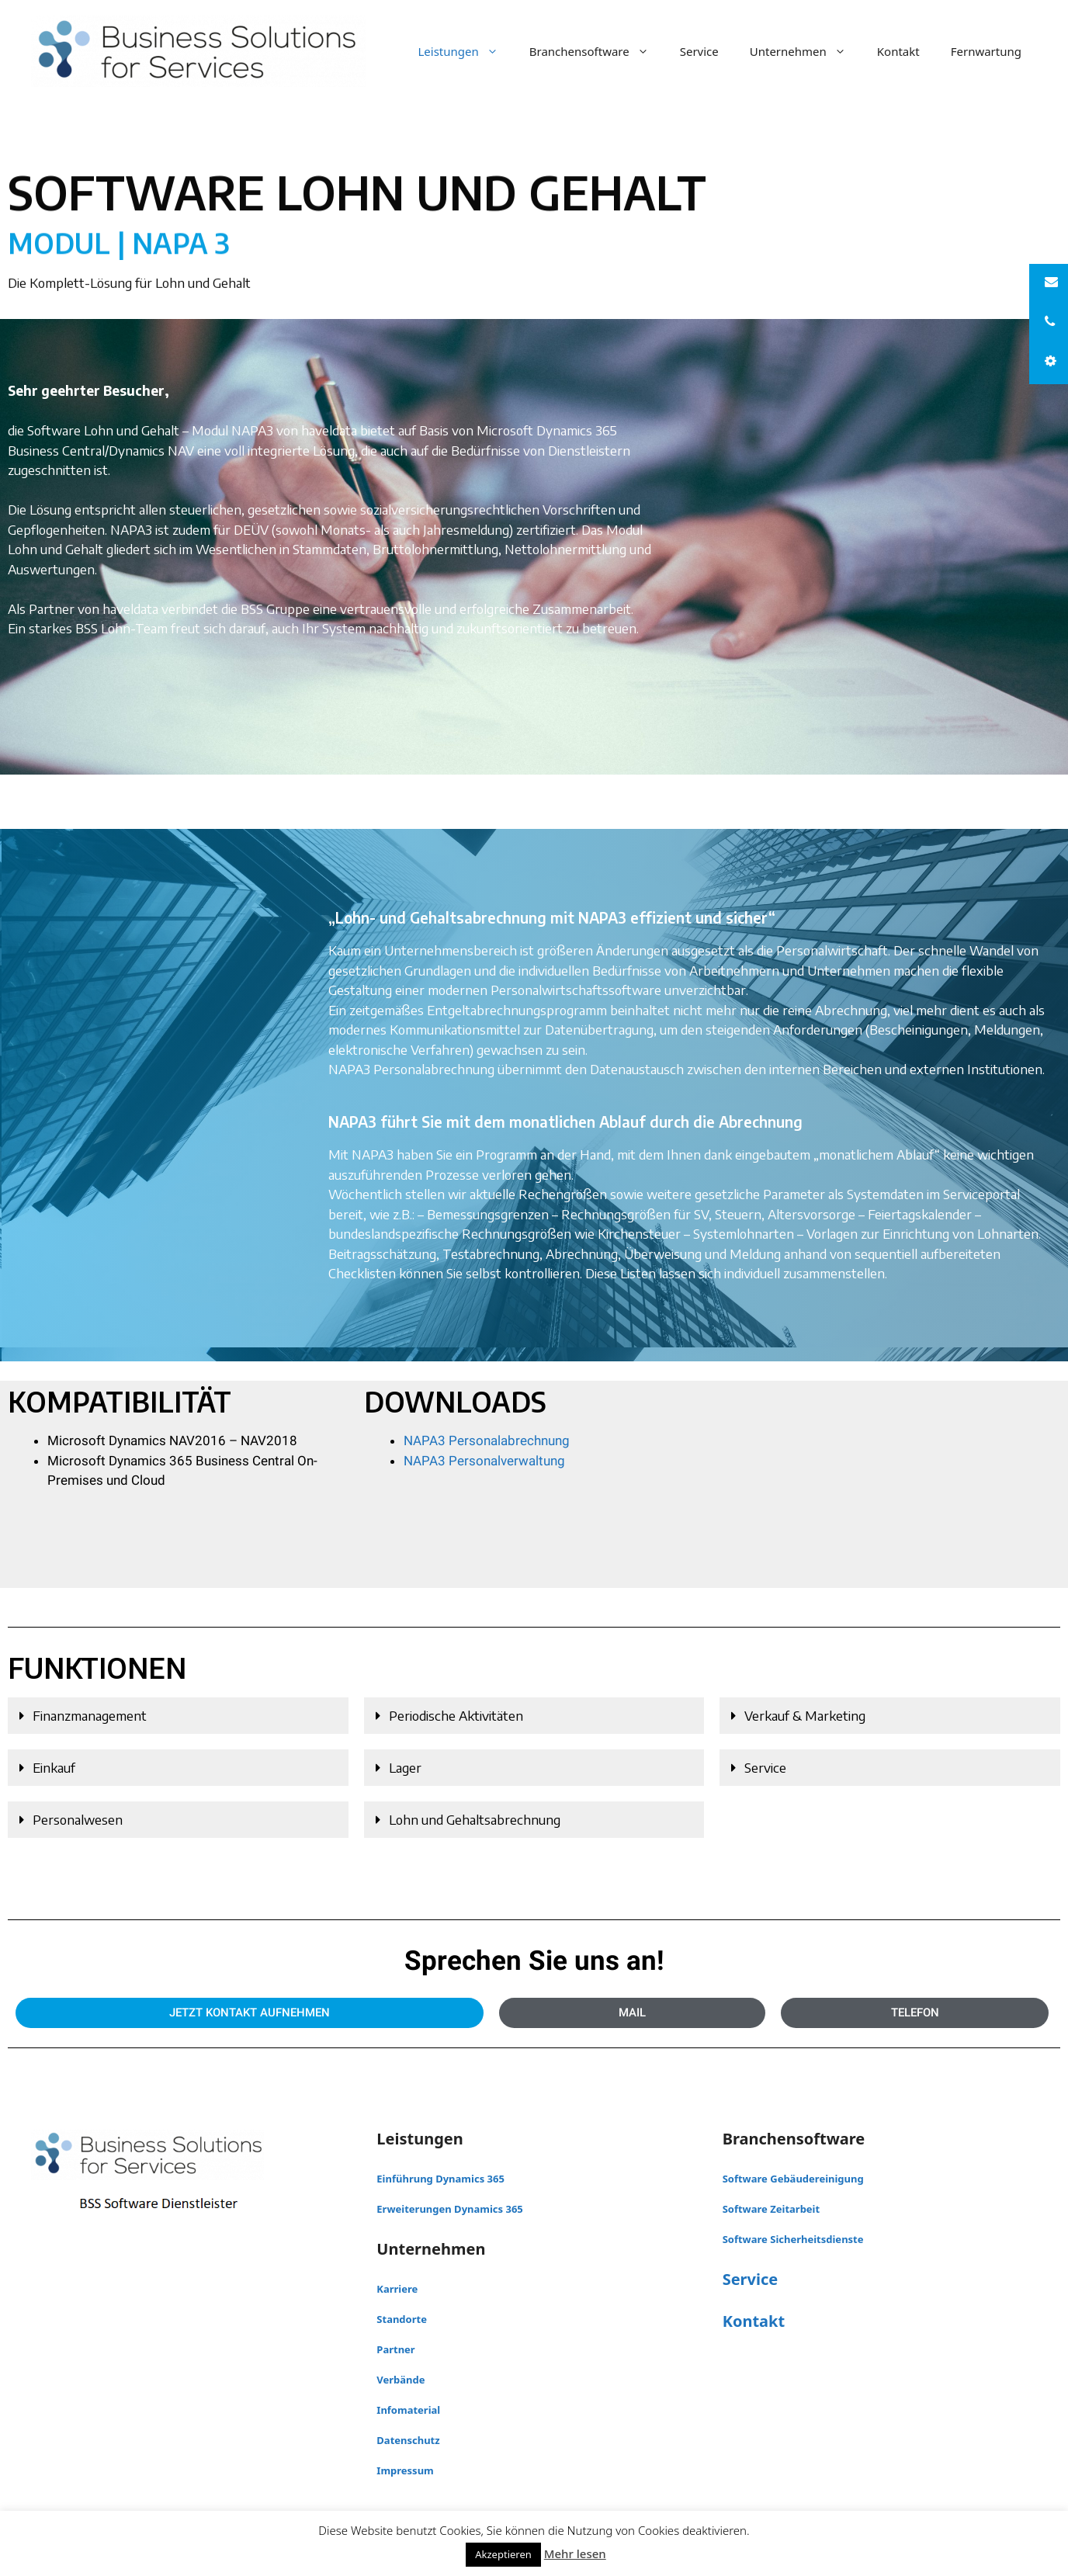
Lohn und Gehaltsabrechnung (474, 1819)
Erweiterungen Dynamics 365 (449, 2209)
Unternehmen (806, 51)
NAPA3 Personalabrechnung (487, 1440)
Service (699, 51)
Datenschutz (407, 2440)
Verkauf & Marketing (804, 1715)
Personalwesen (78, 1819)
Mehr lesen (575, 2553)
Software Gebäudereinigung (793, 2179)
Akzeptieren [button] (503, 2554)
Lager (405, 1767)
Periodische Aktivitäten (456, 1715)
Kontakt (898, 51)
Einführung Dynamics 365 (440, 2179)
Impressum (404, 2470)
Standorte (401, 2319)
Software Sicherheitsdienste (793, 2239)
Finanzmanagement (90, 1715)
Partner (395, 2349)
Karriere (397, 2289)
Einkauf (54, 1767)
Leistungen (465, 51)
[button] (178, 1715)
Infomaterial (408, 2410)
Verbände (400, 2380)
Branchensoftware (596, 51)
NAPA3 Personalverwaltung (484, 1460)
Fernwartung (986, 51)
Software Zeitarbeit (771, 2209)
